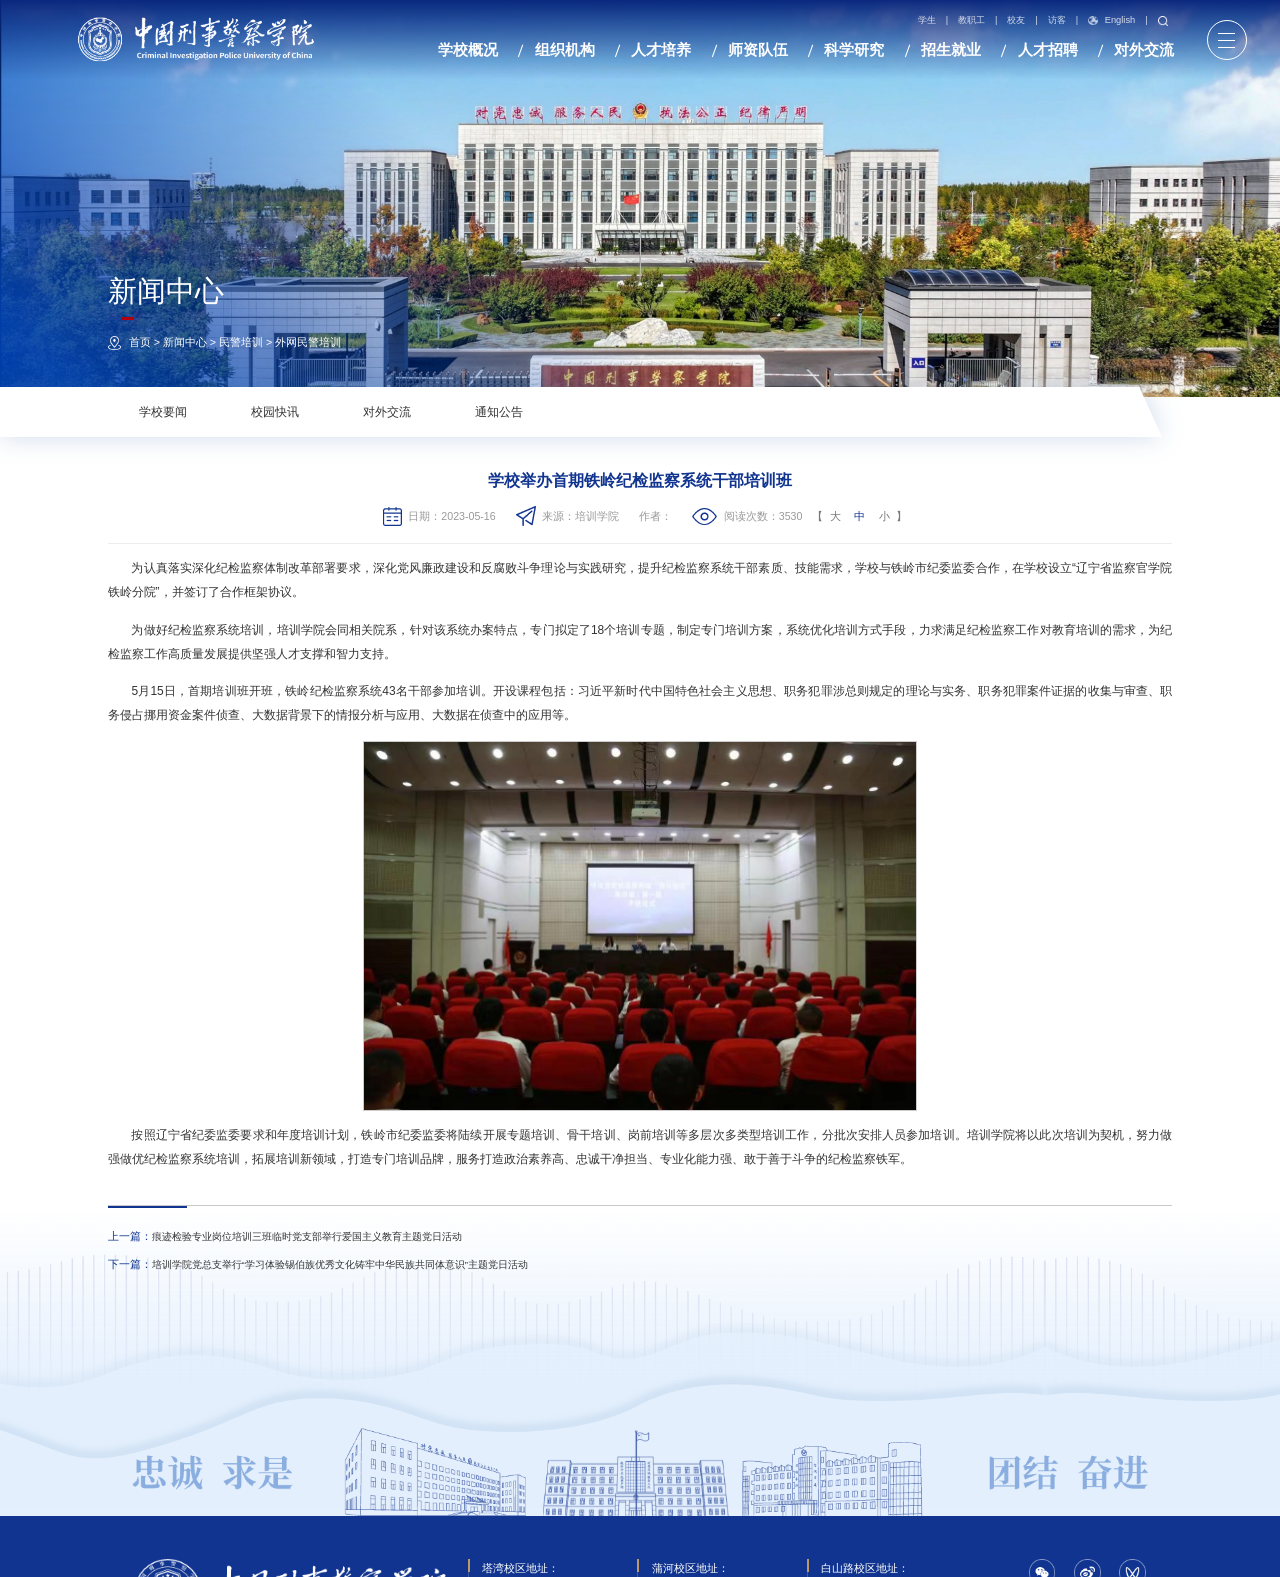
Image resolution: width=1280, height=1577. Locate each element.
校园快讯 (275, 412)
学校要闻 (163, 412)
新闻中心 (185, 342)
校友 (1017, 20)
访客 (1057, 20)
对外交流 (387, 412)
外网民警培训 (308, 342)
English (1111, 21)
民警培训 (241, 342)
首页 (140, 342)
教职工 (971, 20)
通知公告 (499, 412)
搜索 (1163, 21)
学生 (927, 20)
